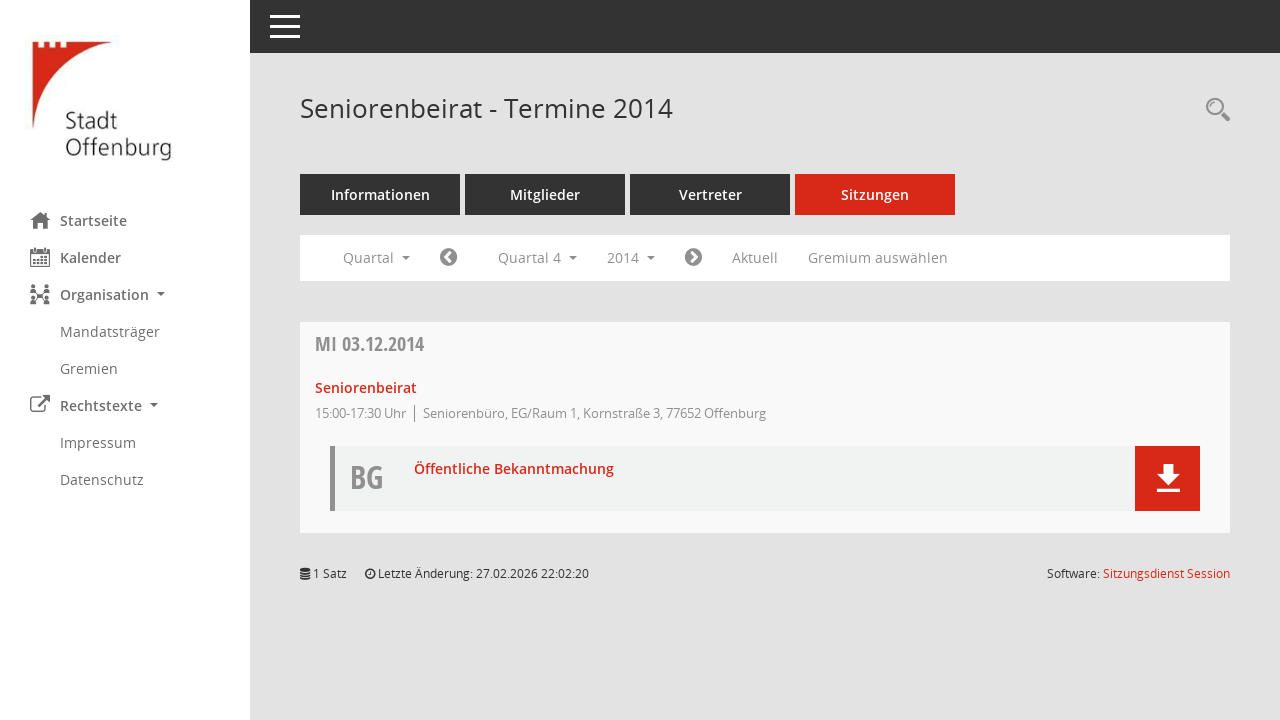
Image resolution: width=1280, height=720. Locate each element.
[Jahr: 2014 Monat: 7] (448, 258)
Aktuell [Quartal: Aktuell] (755, 257)
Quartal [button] (376, 257)
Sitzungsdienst (1166, 573)
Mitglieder (545, 194)
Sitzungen (875, 194)
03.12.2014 (369, 343)
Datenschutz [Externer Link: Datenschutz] (102, 479)
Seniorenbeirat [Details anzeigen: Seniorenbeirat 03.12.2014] (366, 387)
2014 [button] (631, 257)
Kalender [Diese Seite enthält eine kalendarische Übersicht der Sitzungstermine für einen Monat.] (75, 257)
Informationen (380, 194)
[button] (125, 294)
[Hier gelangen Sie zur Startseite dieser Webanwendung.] (125, 98)
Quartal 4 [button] (537, 257)
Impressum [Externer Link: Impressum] (98, 442)
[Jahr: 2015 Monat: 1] (693, 258)
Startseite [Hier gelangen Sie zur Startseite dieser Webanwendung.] (78, 220)
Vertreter (710, 194)
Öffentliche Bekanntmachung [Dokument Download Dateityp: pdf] (514, 469)
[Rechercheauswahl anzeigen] (1213, 110)
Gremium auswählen (878, 257)
